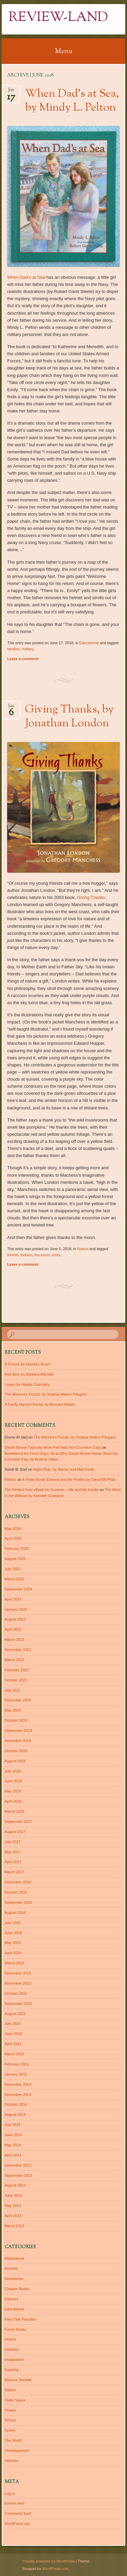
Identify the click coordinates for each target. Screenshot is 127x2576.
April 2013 (13, 2216)
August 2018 (15, 1761)
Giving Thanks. (91, 897)
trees (56, 1255)
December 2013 (18, 2165)
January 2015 (16, 2074)
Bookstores (14, 2279)
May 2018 (13, 1791)
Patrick (10, 1479)
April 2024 (13, 1599)
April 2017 (13, 1862)
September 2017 (18, 1822)
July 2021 (13, 1690)
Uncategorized (17, 2450)
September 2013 (18, 2175)
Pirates (10, 2410)
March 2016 (14, 1963)
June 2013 (13, 2195)
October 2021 (16, 1680)
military (28, 649)
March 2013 (14, 2226)
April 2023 (13, 1629)
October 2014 (16, 2104)
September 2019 (18, 1730)
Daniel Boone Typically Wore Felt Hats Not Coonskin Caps (53, 1447)
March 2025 (14, 1579)
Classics (12, 2299)
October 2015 (16, 1993)
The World (13, 2440)
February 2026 (17, 1548)
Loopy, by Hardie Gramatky (27, 1384)
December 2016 (18, 1882)
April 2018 (13, 1801)
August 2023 (15, 1619)
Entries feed (15, 2503)
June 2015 (13, 2034)
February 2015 (17, 2064)
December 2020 (18, 1700)
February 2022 (17, 1670)
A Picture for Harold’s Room (28, 1364)
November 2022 (18, 1650)
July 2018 (13, 1771)
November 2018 (18, 1741)
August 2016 (15, 1913)
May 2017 (13, 1852)
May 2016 (13, 1943)
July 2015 (13, 2023)
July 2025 (13, 1569)
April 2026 (13, 1538)
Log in (10, 2493)
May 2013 (13, 2206)
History (10, 2339)
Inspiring (12, 2370)
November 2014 (18, 2095)
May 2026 (13, 1529)
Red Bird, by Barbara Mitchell (29, 1374)
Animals (11, 2268)
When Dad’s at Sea (26, 277)
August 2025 (15, 1559)
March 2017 (14, 1872)
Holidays (12, 2349)
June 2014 (13, 2135)
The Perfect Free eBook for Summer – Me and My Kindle (52, 1490)
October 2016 (16, 1892)
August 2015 (15, 2014)
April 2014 (13, 2155)
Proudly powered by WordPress (48, 2561)
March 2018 (14, 1811)
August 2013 (15, 2185)
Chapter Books (17, 2289)
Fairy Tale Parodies (21, 2319)
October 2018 (16, 1751)
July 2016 (13, 1923)
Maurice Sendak (18, 2380)
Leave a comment (22, 659)
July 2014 (13, 2125)
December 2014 (18, 2084)
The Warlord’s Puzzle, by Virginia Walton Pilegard (46, 1394)
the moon (42, 1255)
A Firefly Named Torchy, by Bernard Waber (40, 1404)
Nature (82, 1249)
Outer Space (15, 2400)
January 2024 (16, 1609)
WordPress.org (17, 2524)
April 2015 (13, 2044)
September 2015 (18, 2004)
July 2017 (13, 1842)
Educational (89, 643)
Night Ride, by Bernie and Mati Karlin (64, 1469)
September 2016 (18, 1902)
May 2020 (13, 1710)
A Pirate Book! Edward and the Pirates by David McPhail (68, 1479)
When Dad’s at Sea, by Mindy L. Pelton (72, 101)
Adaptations (14, 2258)
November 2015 (18, 1983)
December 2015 (18, 1973)
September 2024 (18, 1589)
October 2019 (16, 1720)
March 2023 (14, 1639)
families (13, 649)
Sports (10, 2430)
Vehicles (12, 2461)
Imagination (14, 2359)
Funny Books (15, 2329)
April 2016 (13, 1953)
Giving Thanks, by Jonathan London (69, 717)
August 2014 (15, 2114)
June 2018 (13, 1781)
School (10, 2420)
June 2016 (13, 1933)
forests (12, 1255)
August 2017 (15, 1832)
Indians (26, 1255)
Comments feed (18, 2513)
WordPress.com (55, 2569)
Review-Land (58, 17)
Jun (11, 92)
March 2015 (14, 2054)
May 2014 (13, 2145)
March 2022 (14, 1660)
